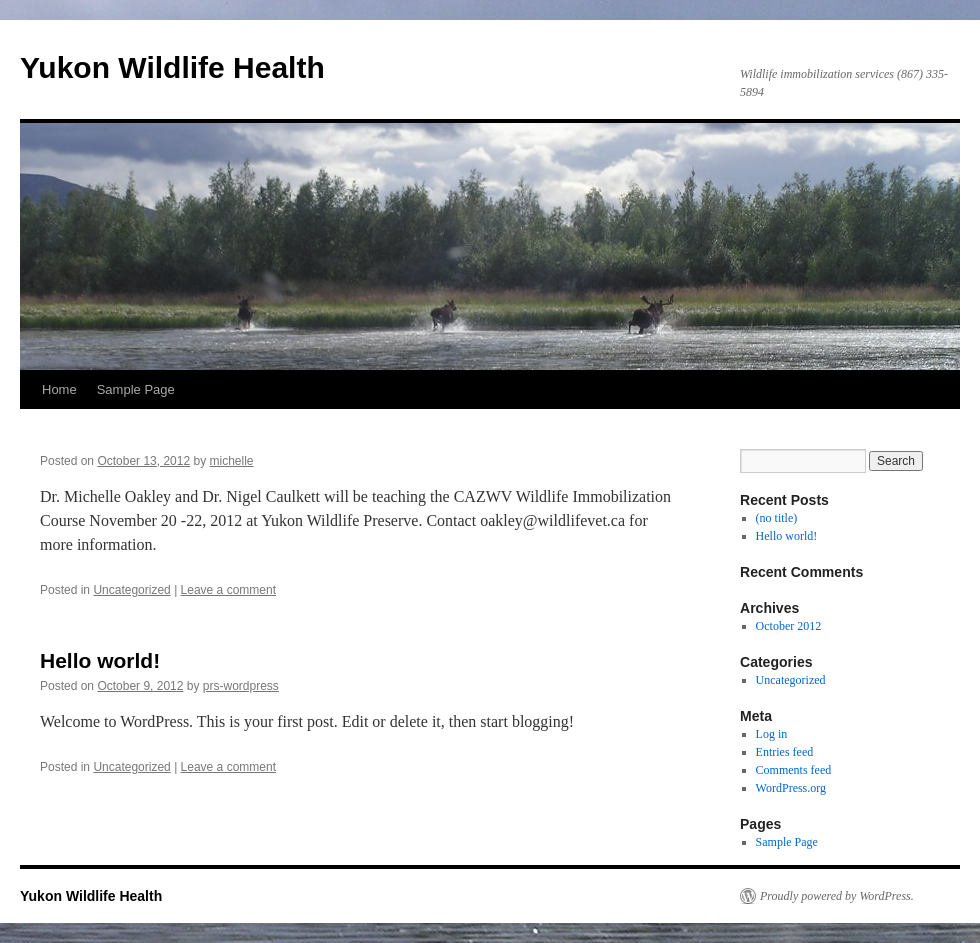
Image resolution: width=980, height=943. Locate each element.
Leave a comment (228, 590)
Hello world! (100, 660)
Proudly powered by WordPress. (837, 896)
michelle (232, 461)
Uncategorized (131, 590)
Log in (772, 734)
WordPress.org (791, 788)
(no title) (777, 518)
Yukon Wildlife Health (172, 67)
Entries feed (785, 752)
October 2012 (789, 626)
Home (59, 389)
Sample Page (136, 389)
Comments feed (794, 770)
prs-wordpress (241, 686)
